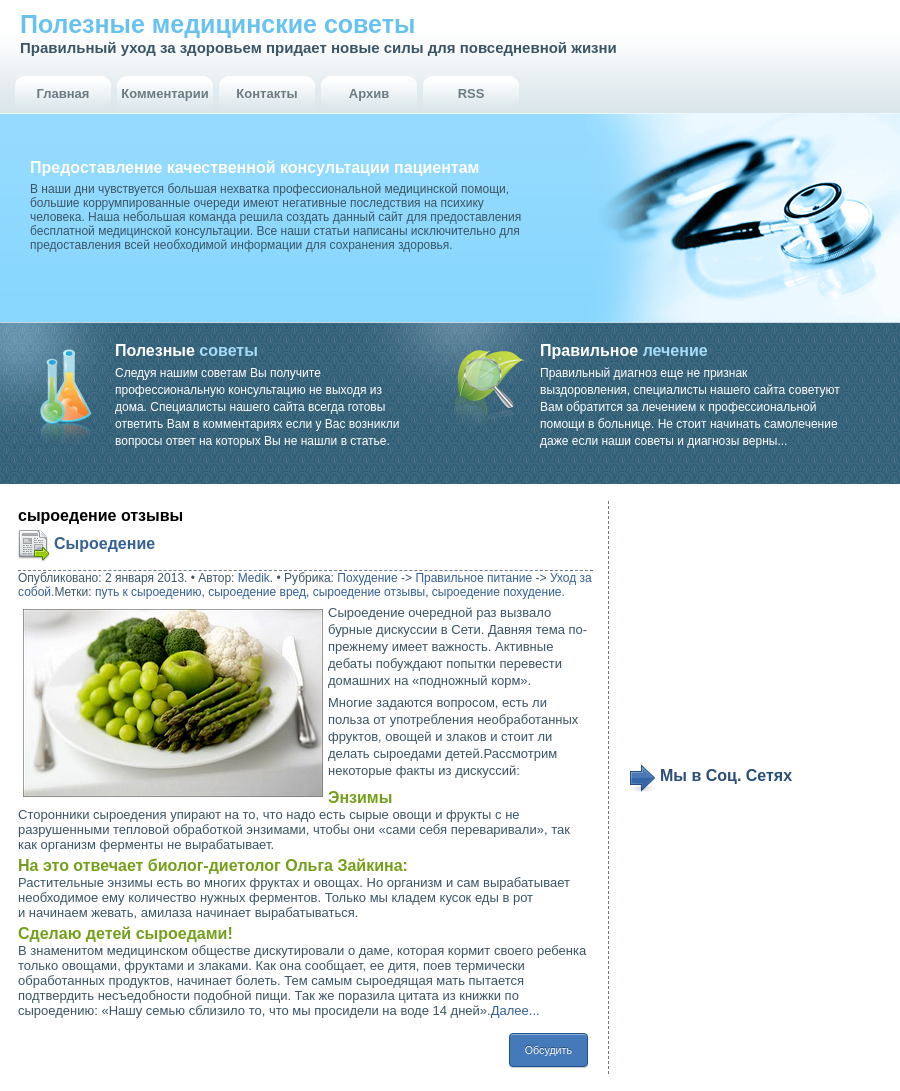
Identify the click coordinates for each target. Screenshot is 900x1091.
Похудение (367, 578)
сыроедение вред (257, 592)
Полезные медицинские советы (217, 24)
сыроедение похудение (497, 592)
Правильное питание (473, 578)
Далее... (515, 1010)
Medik (254, 578)
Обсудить (548, 1050)
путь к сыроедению (148, 592)
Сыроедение (104, 543)
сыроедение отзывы (369, 592)
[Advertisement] (752, 632)
